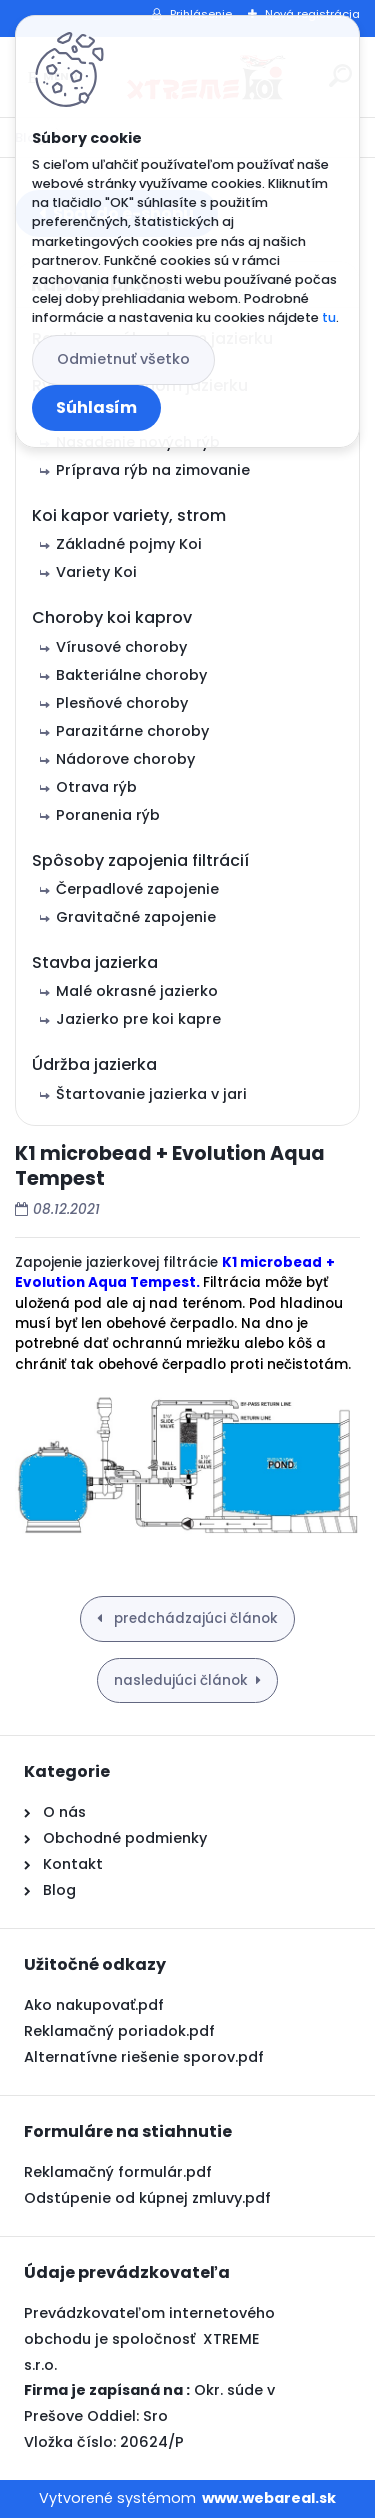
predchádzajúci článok (194, 1618)
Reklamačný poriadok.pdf (119, 2031)
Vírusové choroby (121, 647)
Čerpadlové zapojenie (137, 889)
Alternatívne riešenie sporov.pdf (144, 2057)
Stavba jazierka (95, 962)
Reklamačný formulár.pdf (118, 2172)
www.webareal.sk (269, 2498)
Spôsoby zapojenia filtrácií (140, 860)
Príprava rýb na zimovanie (153, 470)
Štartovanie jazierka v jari (151, 1094)
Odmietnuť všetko (123, 359)
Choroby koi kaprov (112, 617)
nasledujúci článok (181, 1680)
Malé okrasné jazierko (137, 991)
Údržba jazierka (94, 1064)
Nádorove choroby (125, 759)
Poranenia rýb (108, 815)
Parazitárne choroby (132, 731)
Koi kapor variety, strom (129, 515)
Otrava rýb (96, 787)
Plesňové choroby (122, 703)
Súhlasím (96, 407)
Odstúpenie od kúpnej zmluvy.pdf (147, 2198)
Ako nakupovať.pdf (94, 2005)
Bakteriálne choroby (131, 675)
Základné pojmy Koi (129, 544)
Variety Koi (96, 572)
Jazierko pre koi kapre (138, 1019)
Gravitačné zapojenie (136, 917)
